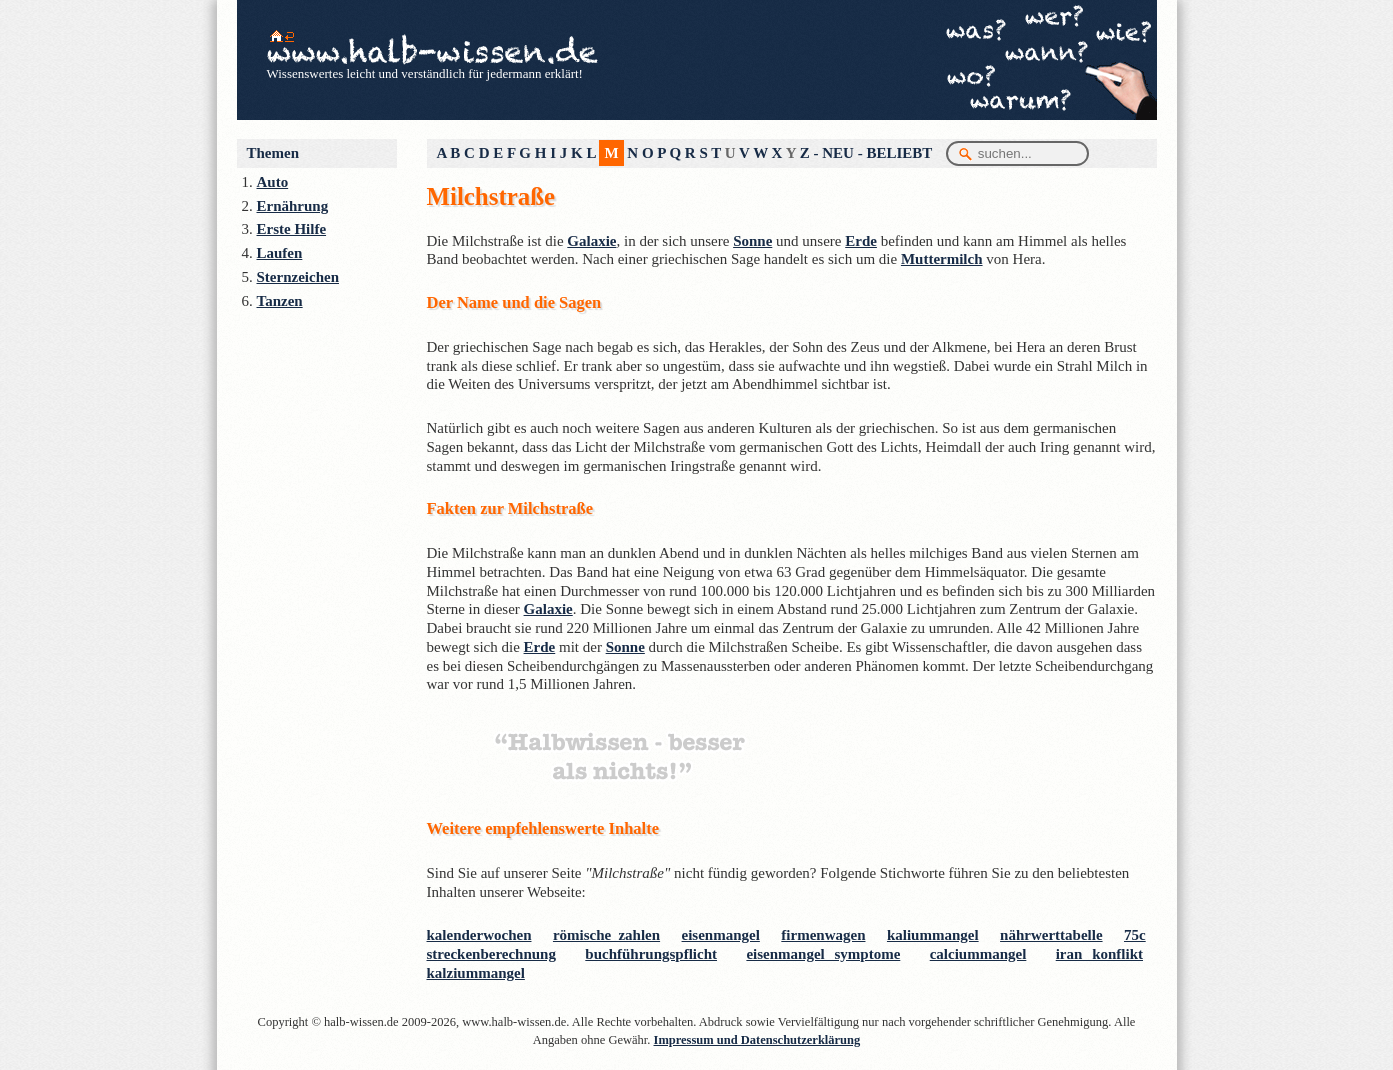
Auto (273, 182)
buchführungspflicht (651, 954)
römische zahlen (606, 935)
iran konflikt (1099, 954)
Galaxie (591, 241)
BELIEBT (899, 153)
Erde (861, 241)
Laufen (280, 253)
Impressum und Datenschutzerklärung (757, 1040)
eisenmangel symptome (823, 954)
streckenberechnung (491, 954)
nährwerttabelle (1051, 935)
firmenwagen (823, 935)
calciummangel (978, 954)
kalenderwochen (479, 935)
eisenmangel (721, 935)
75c (1135, 935)
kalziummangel (476, 973)
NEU (838, 153)
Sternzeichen (298, 277)
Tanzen (280, 301)
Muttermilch (942, 259)
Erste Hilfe (292, 229)
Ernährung (293, 206)
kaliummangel (933, 935)
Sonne (752, 241)
